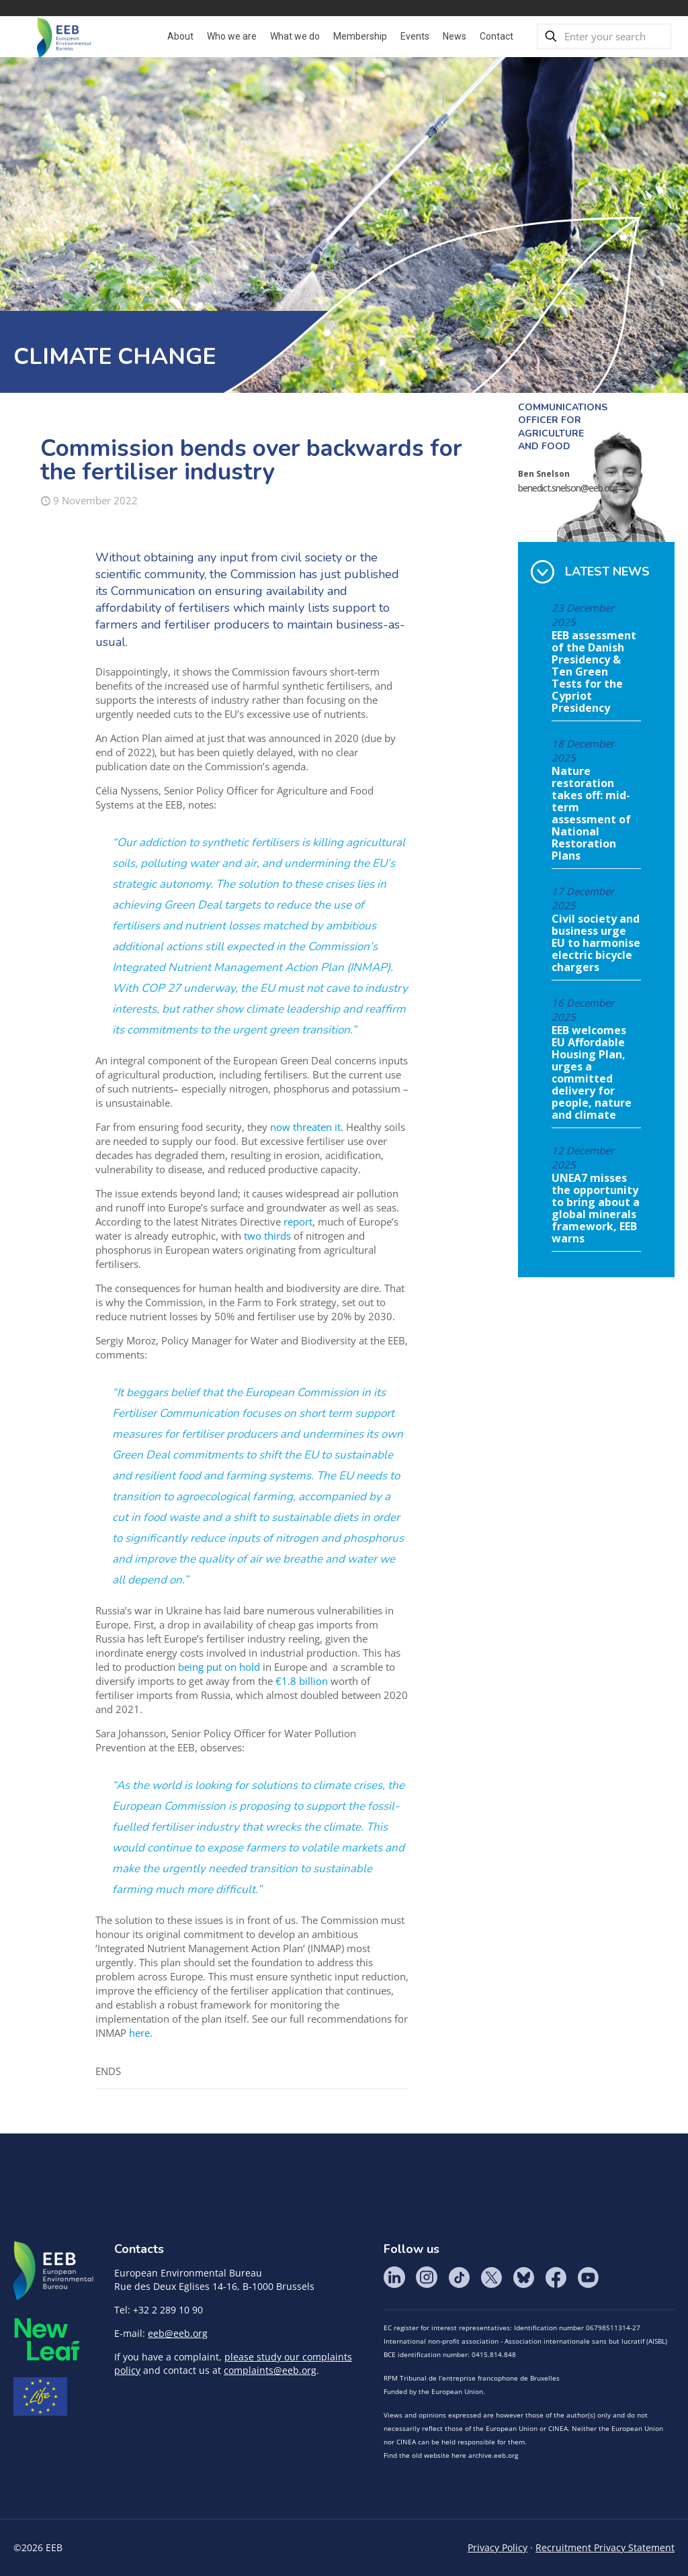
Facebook (555, 2277)
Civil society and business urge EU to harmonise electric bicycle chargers (596, 943)
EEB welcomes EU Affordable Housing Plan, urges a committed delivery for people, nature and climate (592, 1073)
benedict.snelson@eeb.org (567, 487)
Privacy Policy (497, 2547)
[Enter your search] (604, 36)
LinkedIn (394, 2277)
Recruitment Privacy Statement (605, 2547)
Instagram (426, 2277)
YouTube (588, 2277)
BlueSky (523, 2277)
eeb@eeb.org (178, 2333)
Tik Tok (459, 2277)
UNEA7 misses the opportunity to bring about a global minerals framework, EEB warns (596, 1209)
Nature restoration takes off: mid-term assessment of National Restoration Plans (591, 814)
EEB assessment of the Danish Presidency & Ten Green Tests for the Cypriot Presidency (594, 672)
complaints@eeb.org (270, 2370)
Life (40, 2396)
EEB (53, 2271)
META (47, 2339)
